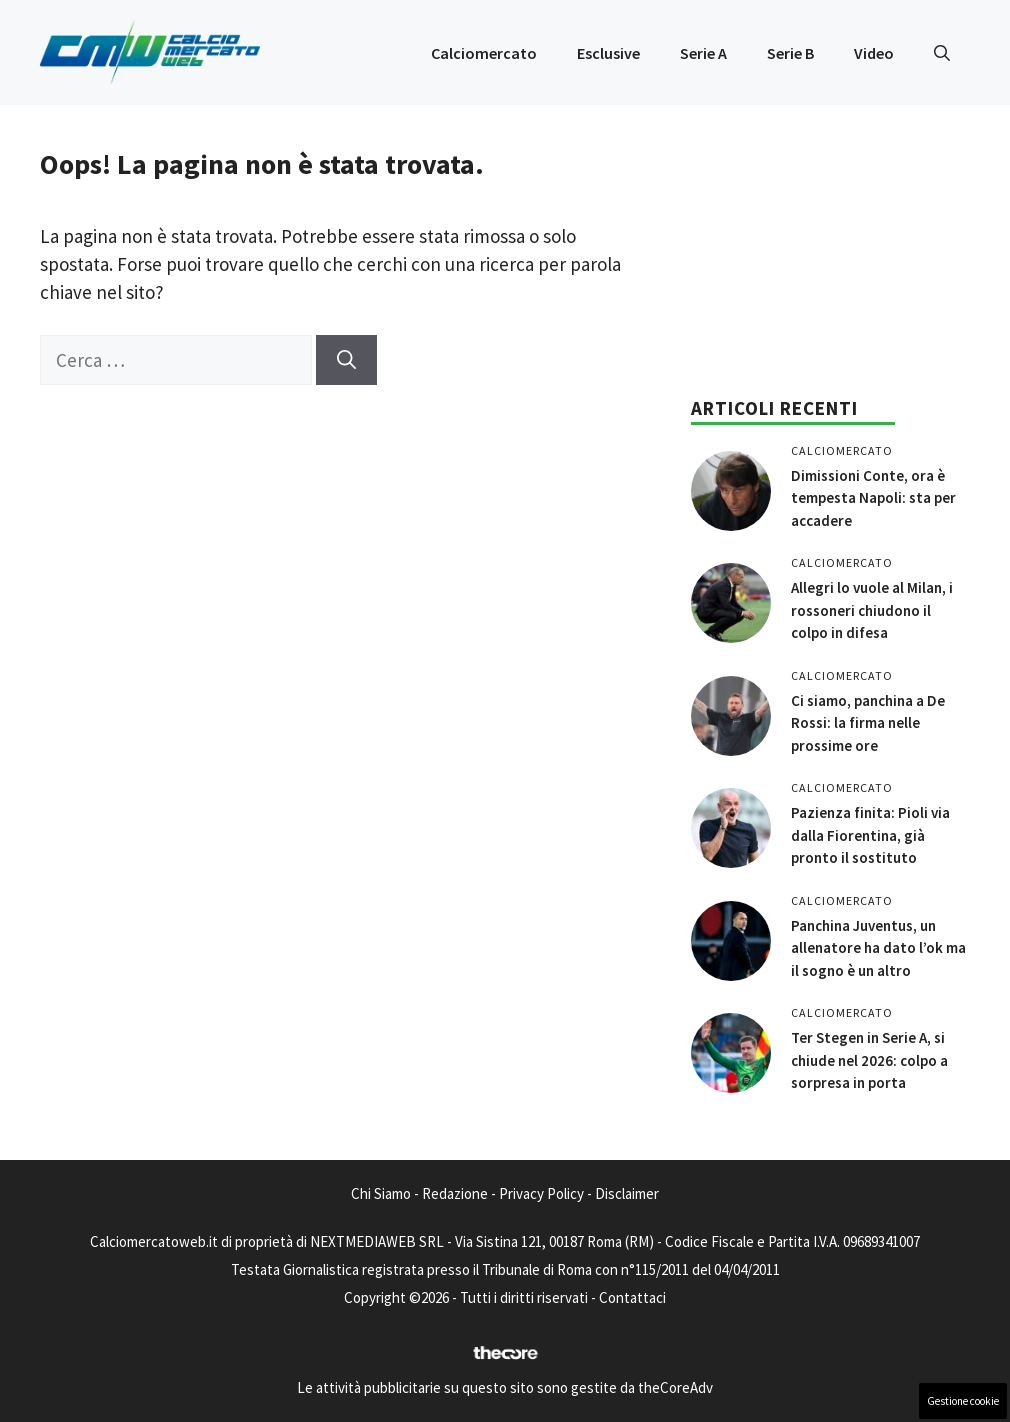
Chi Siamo (381, 1193)
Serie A (703, 53)
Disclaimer (627, 1193)
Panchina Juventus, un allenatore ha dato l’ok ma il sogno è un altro (878, 948)
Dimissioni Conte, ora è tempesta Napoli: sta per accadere (873, 498)
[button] (942, 53)
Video (874, 53)
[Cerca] (346, 360)
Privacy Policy (541, 1193)
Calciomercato (484, 53)
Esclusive (608, 53)
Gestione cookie (963, 1401)
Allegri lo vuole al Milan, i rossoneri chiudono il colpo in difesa (872, 610)
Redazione (455, 1193)
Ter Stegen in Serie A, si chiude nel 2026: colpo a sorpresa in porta (869, 1060)
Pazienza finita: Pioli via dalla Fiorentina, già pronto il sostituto (870, 835)
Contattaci (632, 1297)
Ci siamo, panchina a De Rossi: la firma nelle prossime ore (868, 723)
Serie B (790, 53)
